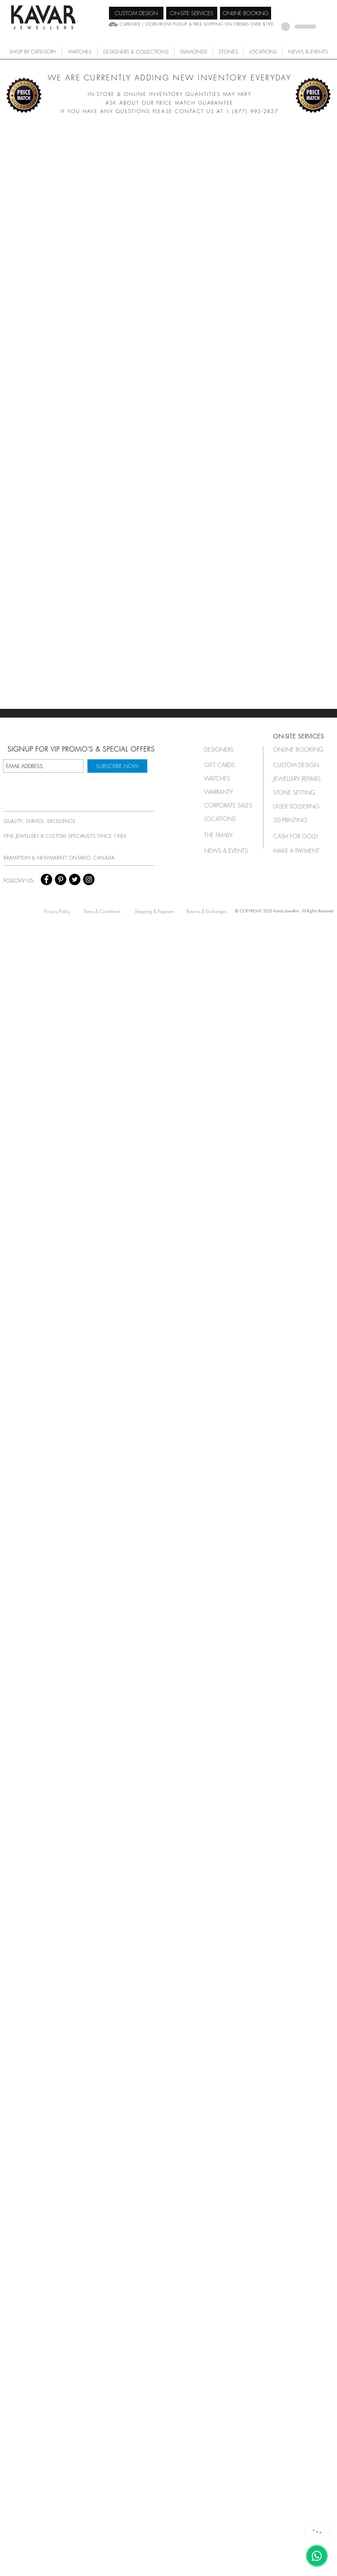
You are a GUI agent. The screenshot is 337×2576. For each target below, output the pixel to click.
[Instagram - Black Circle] (89, 879)
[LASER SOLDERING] (300, 806)
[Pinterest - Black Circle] (60, 879)
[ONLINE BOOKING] (245, 13)
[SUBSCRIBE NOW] (117, 766)
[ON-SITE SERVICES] (191, 13)
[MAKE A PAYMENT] (298, 851)
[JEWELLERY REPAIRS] (303, 779)
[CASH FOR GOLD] (298, 836)
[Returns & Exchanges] (207, 911)
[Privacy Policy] (57, 911)
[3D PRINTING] (298, 820)
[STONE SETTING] (298, 792)
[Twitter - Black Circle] (74, 879)
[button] (79, 52)
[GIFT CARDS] (226, 765)
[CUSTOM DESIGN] (136, 13)
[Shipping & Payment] (154, 911)
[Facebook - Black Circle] (46, 879)
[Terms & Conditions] (102, 911)
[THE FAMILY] (226, 835)
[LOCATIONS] (226, 819)
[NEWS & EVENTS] (228, 851)
